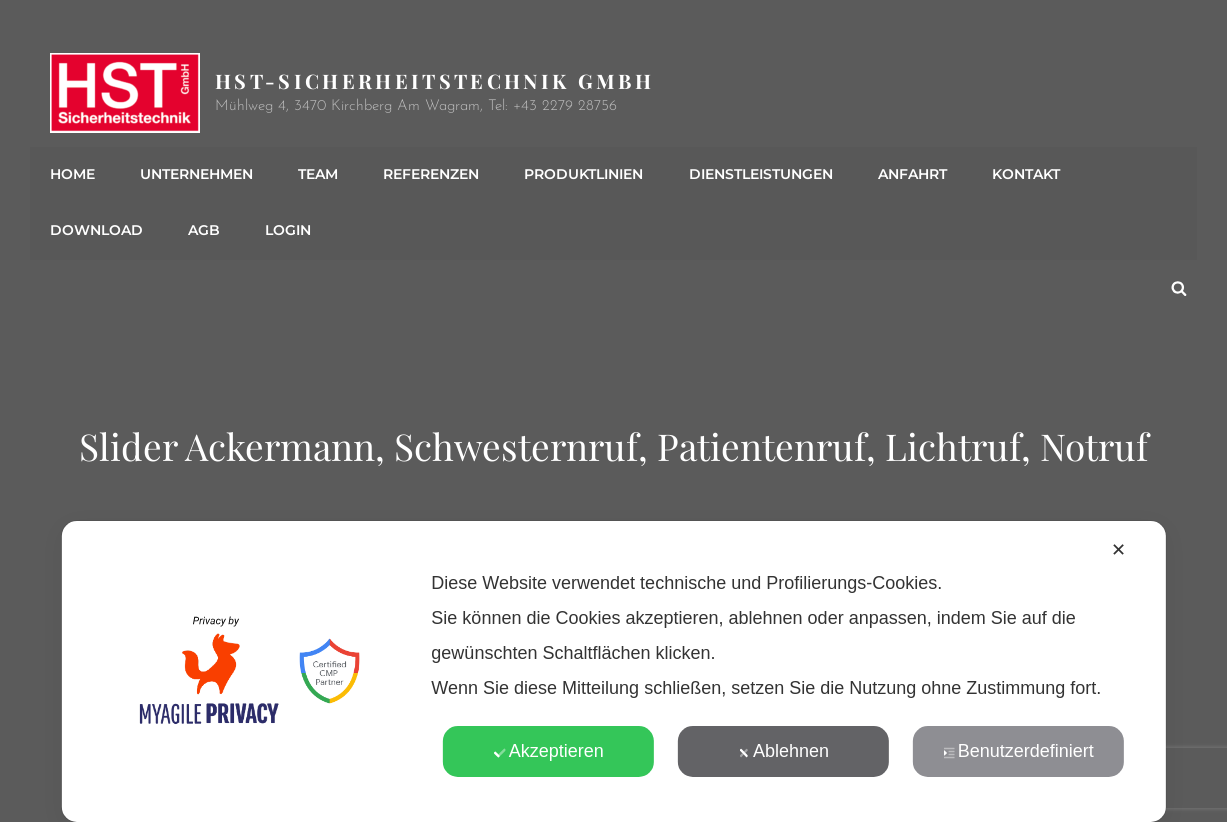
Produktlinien (583, 175)
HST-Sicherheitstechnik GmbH (434, 80)
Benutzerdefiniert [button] (1018, 751)
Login (288, 231)
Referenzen (431, 175)
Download (96, 231)
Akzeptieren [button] (549, 751)
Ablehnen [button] (783, 751)
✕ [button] (1118, 550)
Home (72, 175)
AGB (204, 231)
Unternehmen (196, 175)
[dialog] (613, 671)
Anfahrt (911, 175)
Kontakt (1025, 175)
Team (318, 175)
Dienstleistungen (760, 175)
